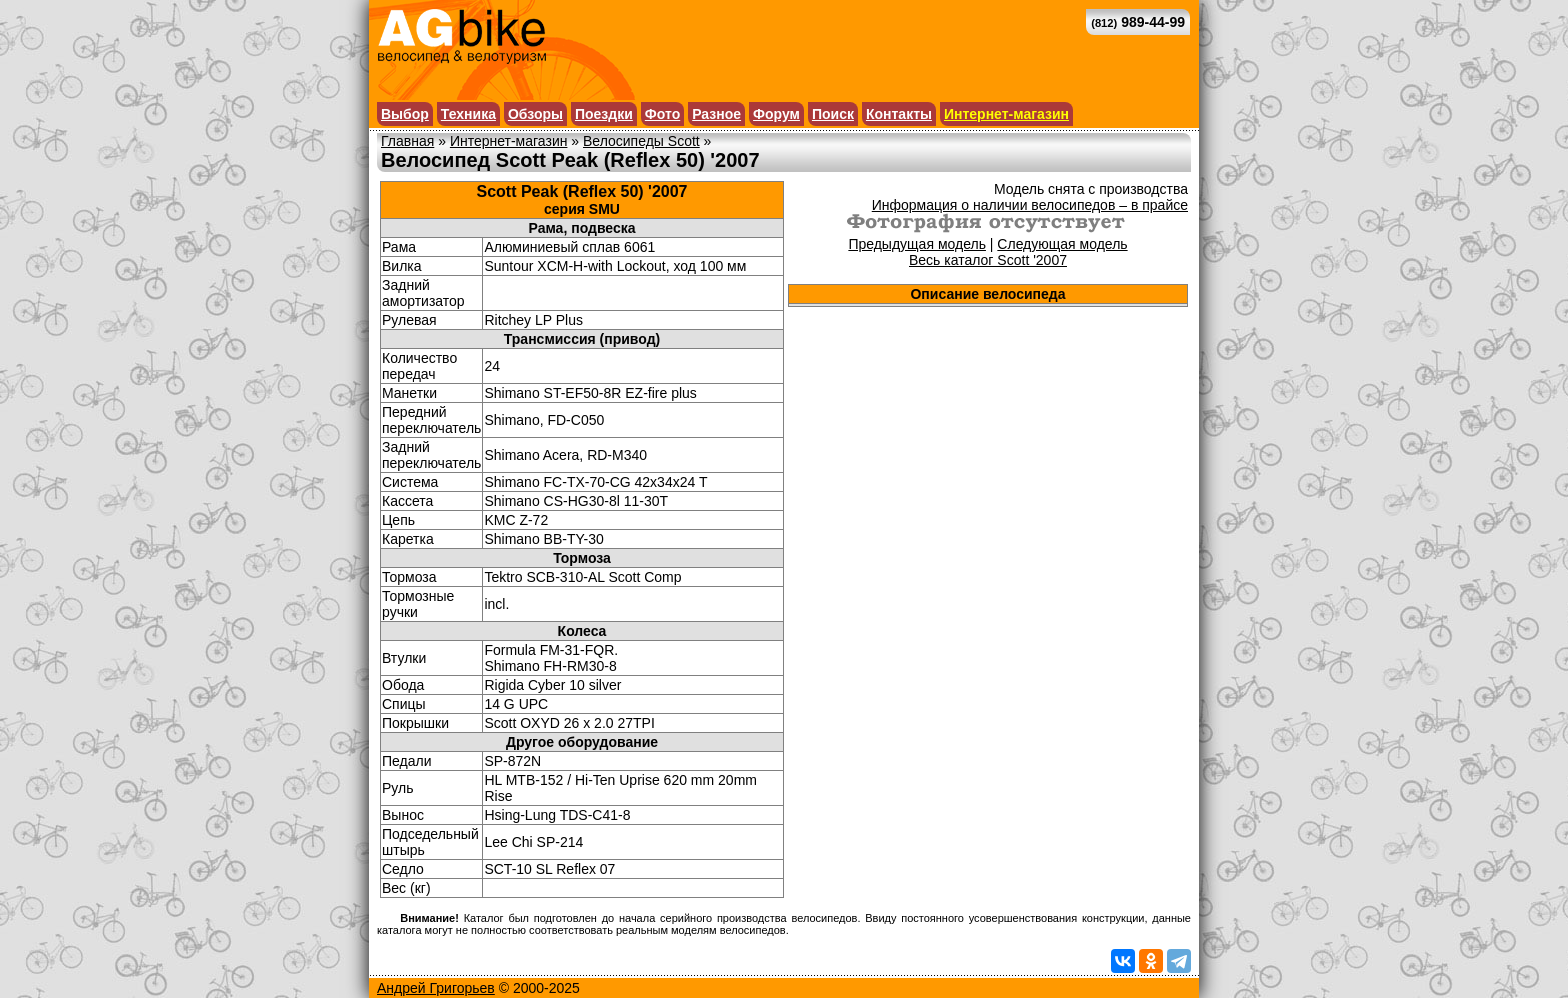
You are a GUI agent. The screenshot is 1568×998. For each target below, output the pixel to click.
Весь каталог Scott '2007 (988, 260)
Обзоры (535, 114)
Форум (776, 114)
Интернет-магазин (1006, 114)
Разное (716, 114)
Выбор (405, 114)
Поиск (833, 114)
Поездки (604, 114)
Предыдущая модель (917, 244)
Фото (662, 114)
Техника (468, 114)
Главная (407, 141)
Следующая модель (1062, 244)
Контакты (899, 114)
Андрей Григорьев (436, 988)
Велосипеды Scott (641, 141)
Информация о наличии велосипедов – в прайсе (1030, 205)
